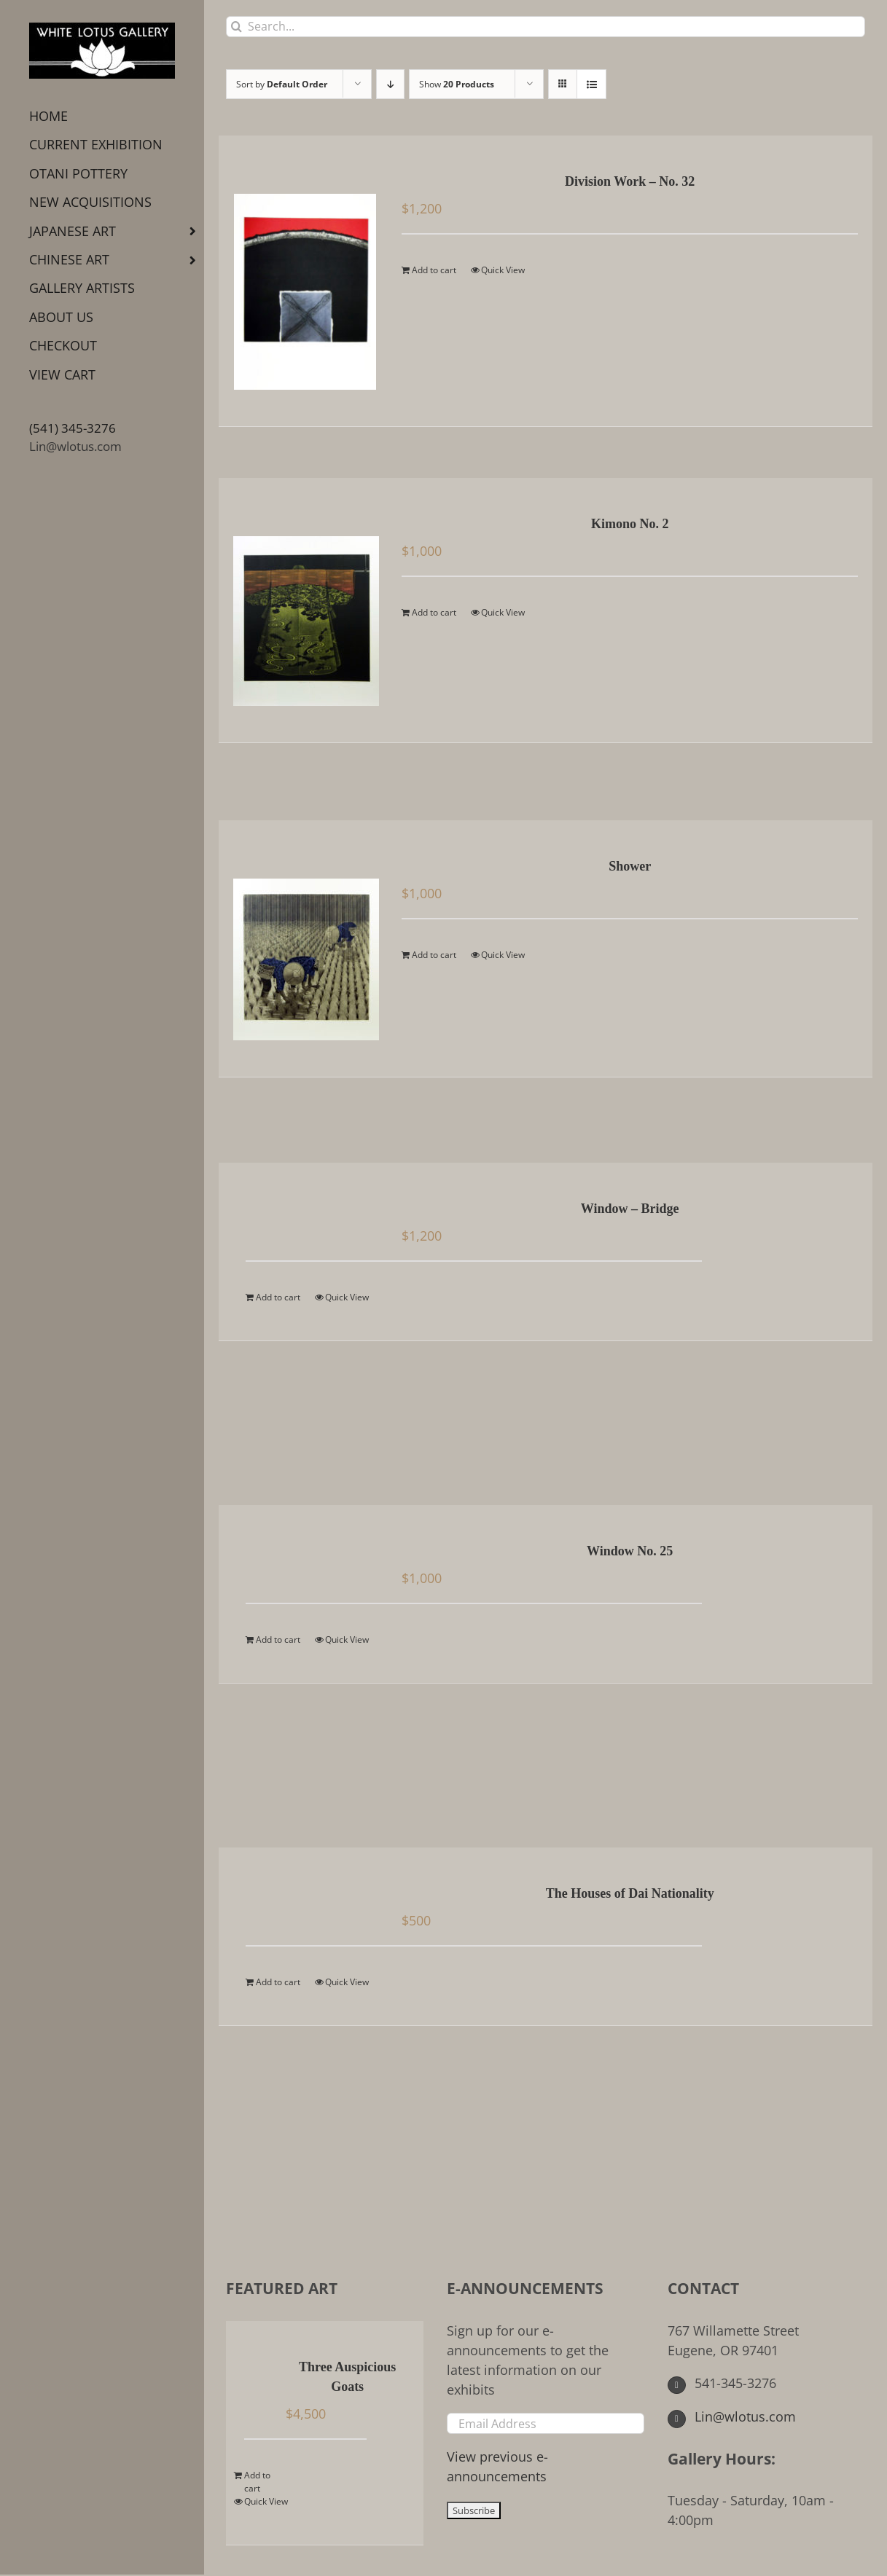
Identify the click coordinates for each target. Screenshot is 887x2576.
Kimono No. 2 (630, 524)
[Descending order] (390, 84)
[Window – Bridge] (305, 1210)
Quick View (503, 270)
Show (456, 84)
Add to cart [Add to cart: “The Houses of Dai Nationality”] (278, 1982)
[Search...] (545, 26)
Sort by (281, 84)
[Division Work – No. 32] (305, 281)
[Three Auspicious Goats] (260, 2368)
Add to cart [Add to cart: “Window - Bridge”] (278, 1297)
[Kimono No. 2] (305, 610)
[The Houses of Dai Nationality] (305, 1895)
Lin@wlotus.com (75, 446)
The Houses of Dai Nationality (630, 1893)
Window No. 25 (630, 1551)
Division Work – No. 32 (630, 181)
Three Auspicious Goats (347, 2377)
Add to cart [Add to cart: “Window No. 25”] (278, 1639)
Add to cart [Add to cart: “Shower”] (434, 955)
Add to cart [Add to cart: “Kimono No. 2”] (434, 612)
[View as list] (591, 84)
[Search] (236, 26)
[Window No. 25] (305, 1552)
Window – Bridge (630, 1208)
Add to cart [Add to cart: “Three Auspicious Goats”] (257, 2481)
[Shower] (305, 948)
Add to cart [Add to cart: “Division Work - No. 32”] (434, 270)
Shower (630, 866)
